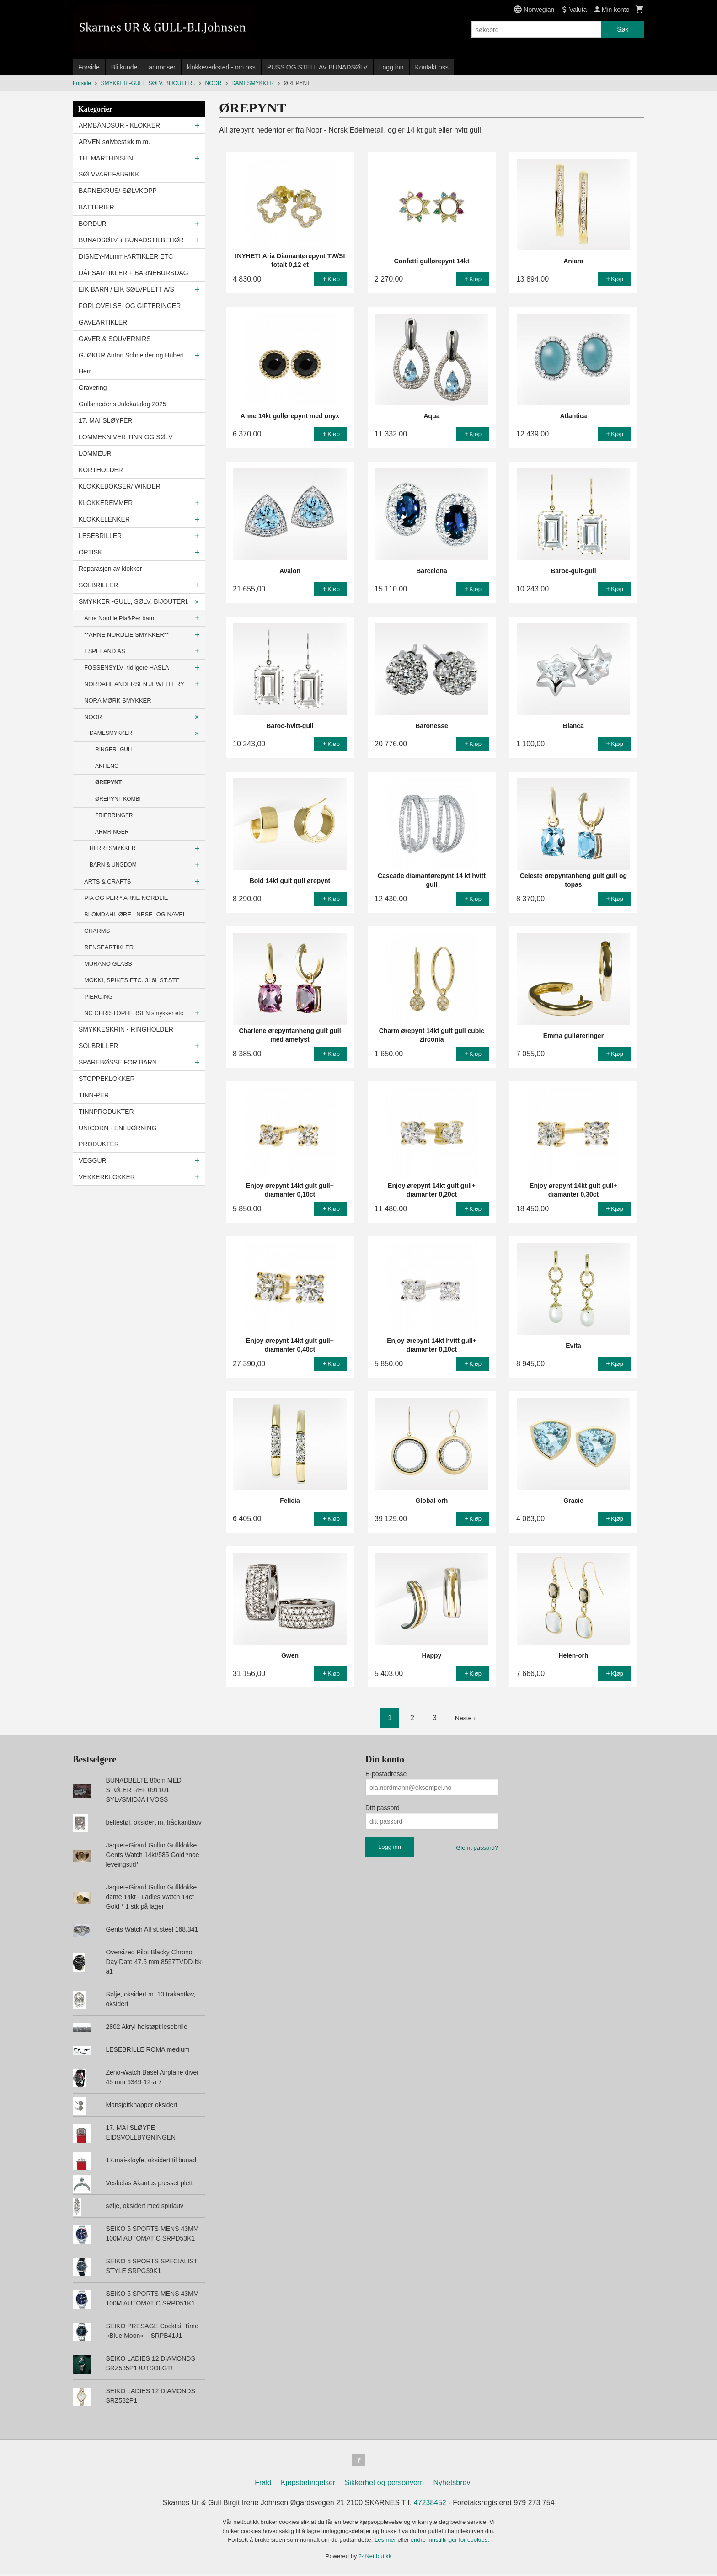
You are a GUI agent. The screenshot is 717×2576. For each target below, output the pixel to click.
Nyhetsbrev (452, 2484)
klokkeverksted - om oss (221, 67)
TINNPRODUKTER (106, 1111)
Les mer (386, 2541)
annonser (162, 67)
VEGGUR (93, 1160)
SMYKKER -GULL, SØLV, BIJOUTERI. (134, 601)
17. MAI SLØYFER (105, 420)
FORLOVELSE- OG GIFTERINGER (130, 305)
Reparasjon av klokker (110, 568)
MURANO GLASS (108, 963)
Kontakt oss (432, 67)
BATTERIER (96, 207)
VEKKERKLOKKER (107, 1177)
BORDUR (93, 223)
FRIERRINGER (114, 815)
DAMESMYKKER (111, 733)
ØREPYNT (108, 782)
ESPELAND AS (104, 651)
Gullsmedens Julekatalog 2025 (122, 404)
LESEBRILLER (100, 535)
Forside (89, 67)
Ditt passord (382, 1807)
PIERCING (98, 996)
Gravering (93, 387)
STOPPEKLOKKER (107, 1078)
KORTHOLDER (101, 470)
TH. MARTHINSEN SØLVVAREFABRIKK (109, 166)
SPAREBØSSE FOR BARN (118, 1062)
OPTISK (90, 552)
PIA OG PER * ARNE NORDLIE (126, 897)
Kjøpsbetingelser (308, 2484)
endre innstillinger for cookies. (450, 2541)
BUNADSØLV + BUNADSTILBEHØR (131, 240)
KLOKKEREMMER (106, 502)
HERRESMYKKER (113, 848)
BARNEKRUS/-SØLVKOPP (118, 190)
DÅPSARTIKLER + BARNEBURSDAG (133, 273)
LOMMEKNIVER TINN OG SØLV (126, 437)
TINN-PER (94, 1095)
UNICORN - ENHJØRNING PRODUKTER (117, 1136)
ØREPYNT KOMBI (118, 799)
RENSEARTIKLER (109, 947)
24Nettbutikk (374, 2558)
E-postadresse (386, 1774)
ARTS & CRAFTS (107, 881)
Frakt (263, 2484)
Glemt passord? (477, 1847)
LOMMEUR (95, 453)
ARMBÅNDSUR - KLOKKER (119, 125)
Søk (622, 29)
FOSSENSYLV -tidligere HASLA (126, 667)
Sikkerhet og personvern (384, 2484)
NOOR (93, 716)
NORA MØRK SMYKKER (117, 700)
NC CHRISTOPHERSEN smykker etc (133, 1013)
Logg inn (391, 67)
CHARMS (97, 930)
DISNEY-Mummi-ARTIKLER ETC (126, 256)
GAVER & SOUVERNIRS (115, 338)
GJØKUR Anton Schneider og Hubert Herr (131, 363)
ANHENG (106, 766)
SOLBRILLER (98, 585)
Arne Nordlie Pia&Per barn (119, 618)
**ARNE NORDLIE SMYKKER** (126, 634)
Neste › (465, 1718)
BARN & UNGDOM (113, 865)
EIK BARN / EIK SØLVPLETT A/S (126, 289)
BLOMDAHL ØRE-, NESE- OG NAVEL (135, 914)
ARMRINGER (111, 832)
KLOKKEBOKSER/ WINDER (120, 486)
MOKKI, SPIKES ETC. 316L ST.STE (132, 980)
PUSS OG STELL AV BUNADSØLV (317, 67)
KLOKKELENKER (104, 519)
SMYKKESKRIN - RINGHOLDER (126, 1029)
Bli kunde (124, 67)
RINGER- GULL (114, 749)
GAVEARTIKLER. (104, 322)
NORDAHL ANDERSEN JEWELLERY (134, 684)
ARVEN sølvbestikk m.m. (114, 141)
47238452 (430, 2504)
